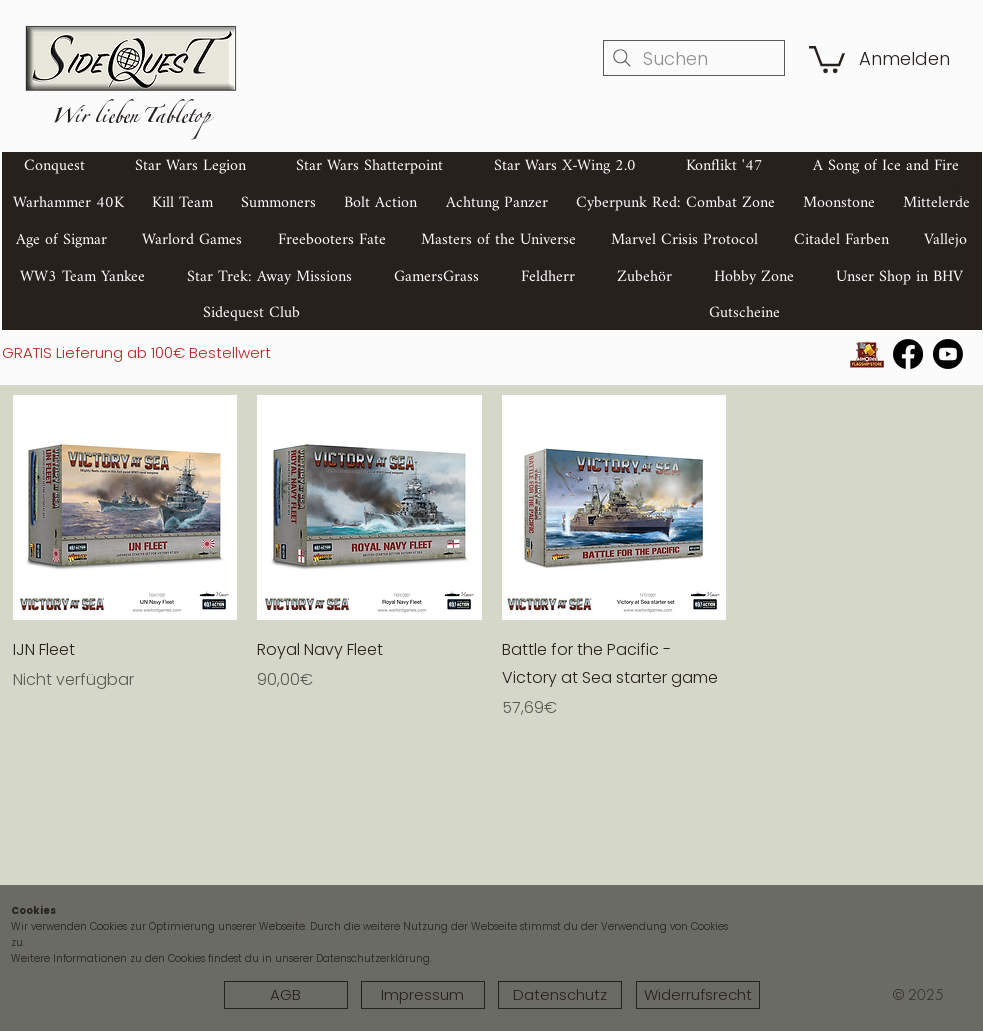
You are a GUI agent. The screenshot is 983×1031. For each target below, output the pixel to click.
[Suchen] (694, 58)
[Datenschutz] (560, 995)
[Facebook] (908, 354)
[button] (827, 58)
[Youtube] (948, 354)
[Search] (961, 193)
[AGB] (286, 995)
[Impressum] (423, 995)
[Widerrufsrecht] (698, 995)
